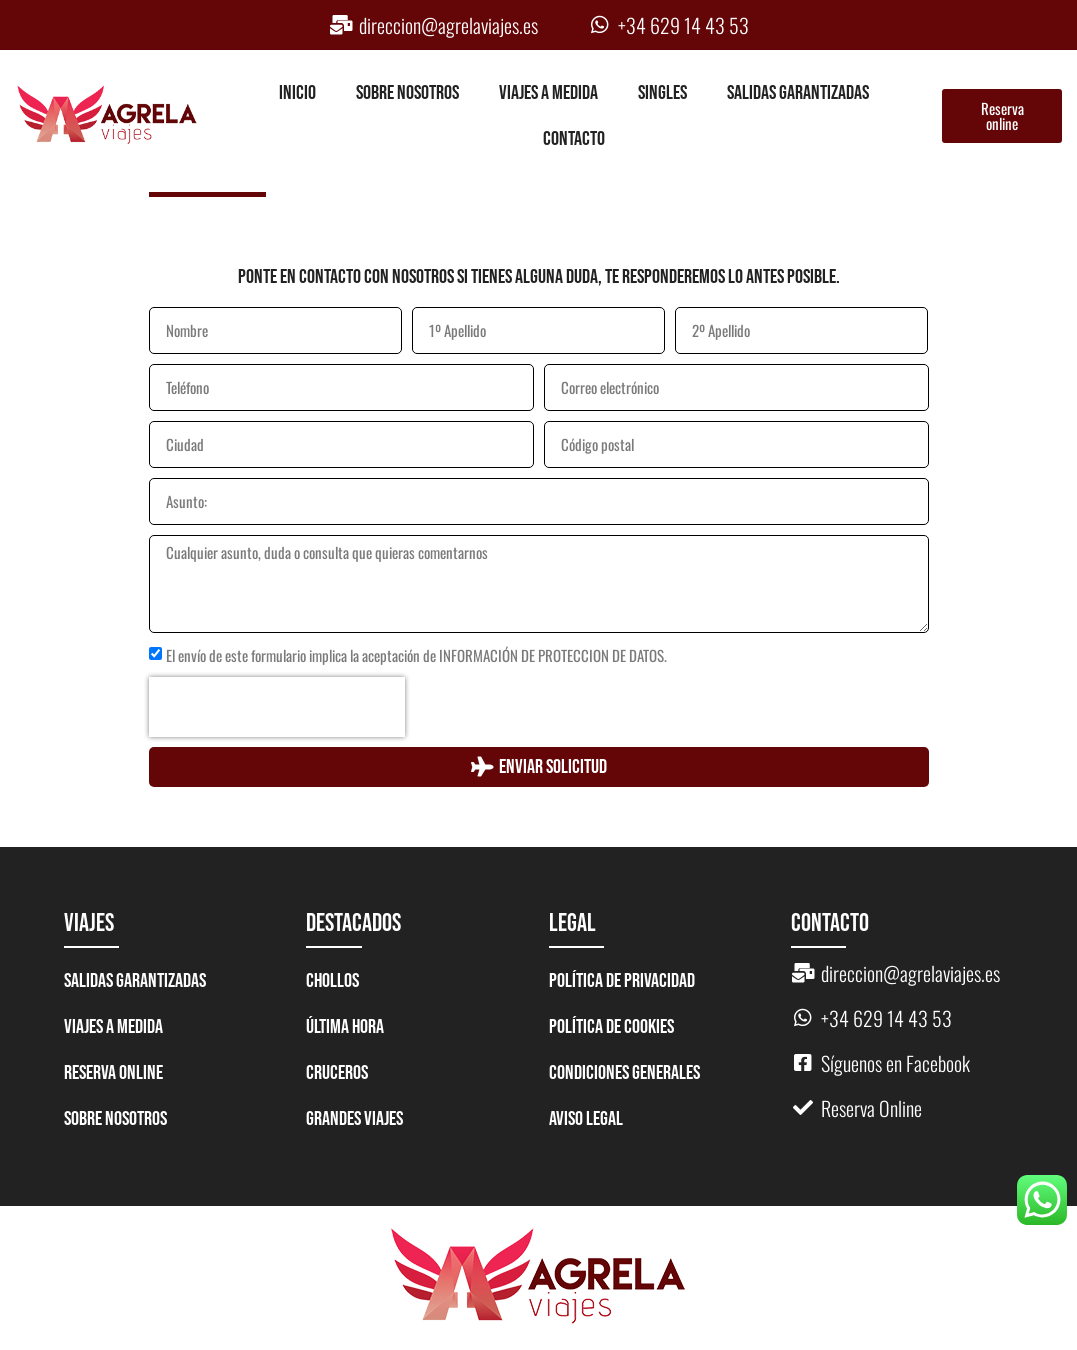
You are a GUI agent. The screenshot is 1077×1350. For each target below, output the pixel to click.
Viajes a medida (548, 93)
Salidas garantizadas (798, 93)
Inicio (297, 93)
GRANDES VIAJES (354, 1119)
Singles (662, 93)
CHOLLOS (332, 981)
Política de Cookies (611, 1027)
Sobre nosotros (407, 93)
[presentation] (277, 707)
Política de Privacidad (622, 981)
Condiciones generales (624, 1073)
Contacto (574, 139)
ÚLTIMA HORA (345, 1027)
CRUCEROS (337, 1073)
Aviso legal (586, 1119)
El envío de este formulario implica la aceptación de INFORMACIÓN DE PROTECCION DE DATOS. (416, 655)
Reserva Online (113, 1073)
